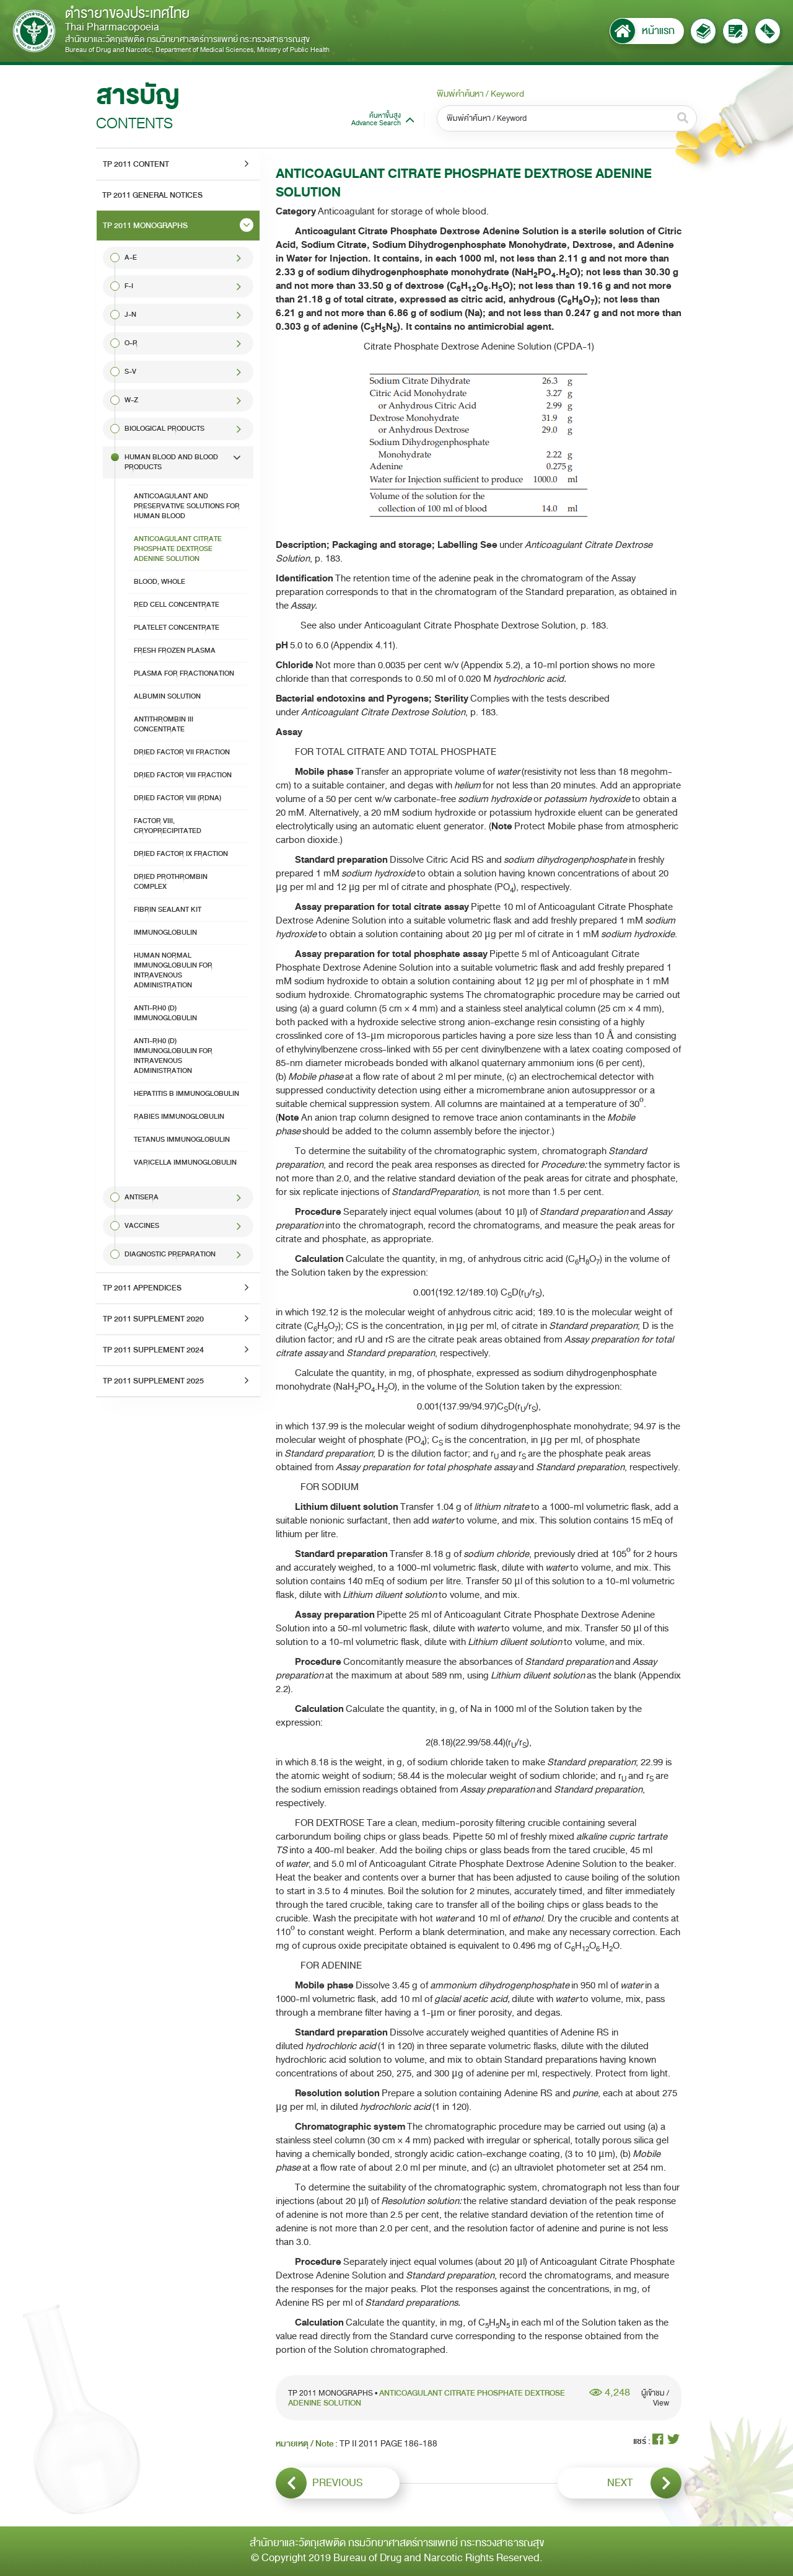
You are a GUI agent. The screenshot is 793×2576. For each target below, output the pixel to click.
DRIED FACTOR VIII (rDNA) (177, 798)
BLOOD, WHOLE (159, 582)
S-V (130, 371)
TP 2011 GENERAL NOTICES (152, 195)
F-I (129, 286)
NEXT (644, 2483)
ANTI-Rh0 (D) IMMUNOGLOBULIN (165, 1013)
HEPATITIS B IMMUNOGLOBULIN (186, 1094)
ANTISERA (142, 1197)
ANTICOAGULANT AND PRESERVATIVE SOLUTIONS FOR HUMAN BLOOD (187, 506)
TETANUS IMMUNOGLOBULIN (182, 1139)
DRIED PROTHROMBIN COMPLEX (171, 882)
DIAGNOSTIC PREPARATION (170, 1254)
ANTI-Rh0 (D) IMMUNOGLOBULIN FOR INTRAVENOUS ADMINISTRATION (173, 1056)
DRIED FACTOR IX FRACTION (181, 854)
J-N (130, 314)
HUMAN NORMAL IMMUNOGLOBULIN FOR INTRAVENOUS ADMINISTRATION (173, 970)
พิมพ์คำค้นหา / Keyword (480, 94)
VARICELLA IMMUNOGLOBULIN (185, 1162)
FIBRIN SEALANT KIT (167, 909)
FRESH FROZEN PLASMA (175, 650)
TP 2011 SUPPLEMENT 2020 (153, 1319)
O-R (131, 343)
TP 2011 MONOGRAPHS (145, 225)
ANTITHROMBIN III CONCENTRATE (163, 724)
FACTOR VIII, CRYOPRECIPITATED (167, 826)
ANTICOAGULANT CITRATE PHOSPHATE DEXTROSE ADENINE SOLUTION (178, 549)
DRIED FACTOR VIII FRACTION (183, 775)
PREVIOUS (319, 2483)
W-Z (131, 400)
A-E (131, 257)
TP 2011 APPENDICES (142, 1288)
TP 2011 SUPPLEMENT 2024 (153, 1350)
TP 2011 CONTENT (136, 164)
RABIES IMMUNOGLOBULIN (179, 1117)
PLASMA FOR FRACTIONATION (184, 673)
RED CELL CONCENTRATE (176, 605)
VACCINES (142, 1226)
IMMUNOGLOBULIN (165, 932)
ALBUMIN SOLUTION (167, 696)
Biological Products (164, 428)
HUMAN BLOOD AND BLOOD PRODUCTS (171, 462)
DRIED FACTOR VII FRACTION (182, 752)
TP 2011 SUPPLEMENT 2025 (153, 1381)
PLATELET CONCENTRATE (176, 627)
